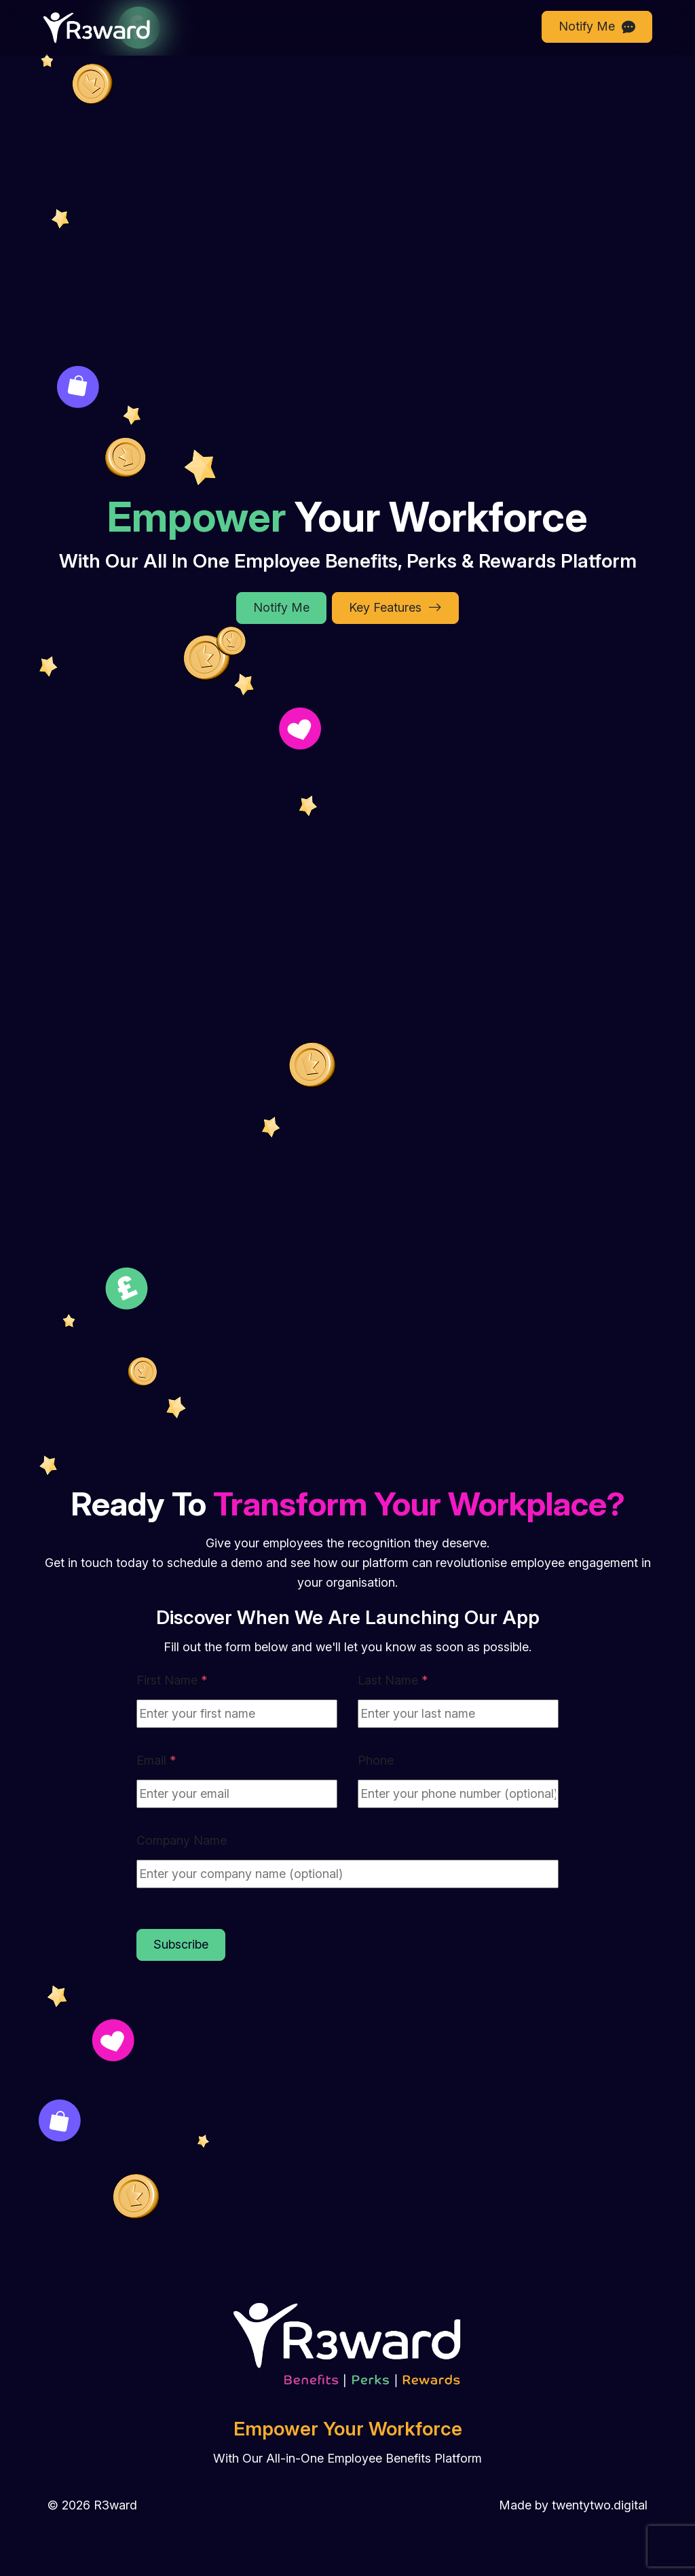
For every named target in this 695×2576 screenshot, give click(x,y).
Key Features (395, 608)
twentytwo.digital (599, 2505)
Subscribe (180, 1944)
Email (156, 1760)
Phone (376, 1760)
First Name (171, 1680)
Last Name (393, 1680)
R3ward (115, 2505)
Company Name (181, 1840)
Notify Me (597, 27)
